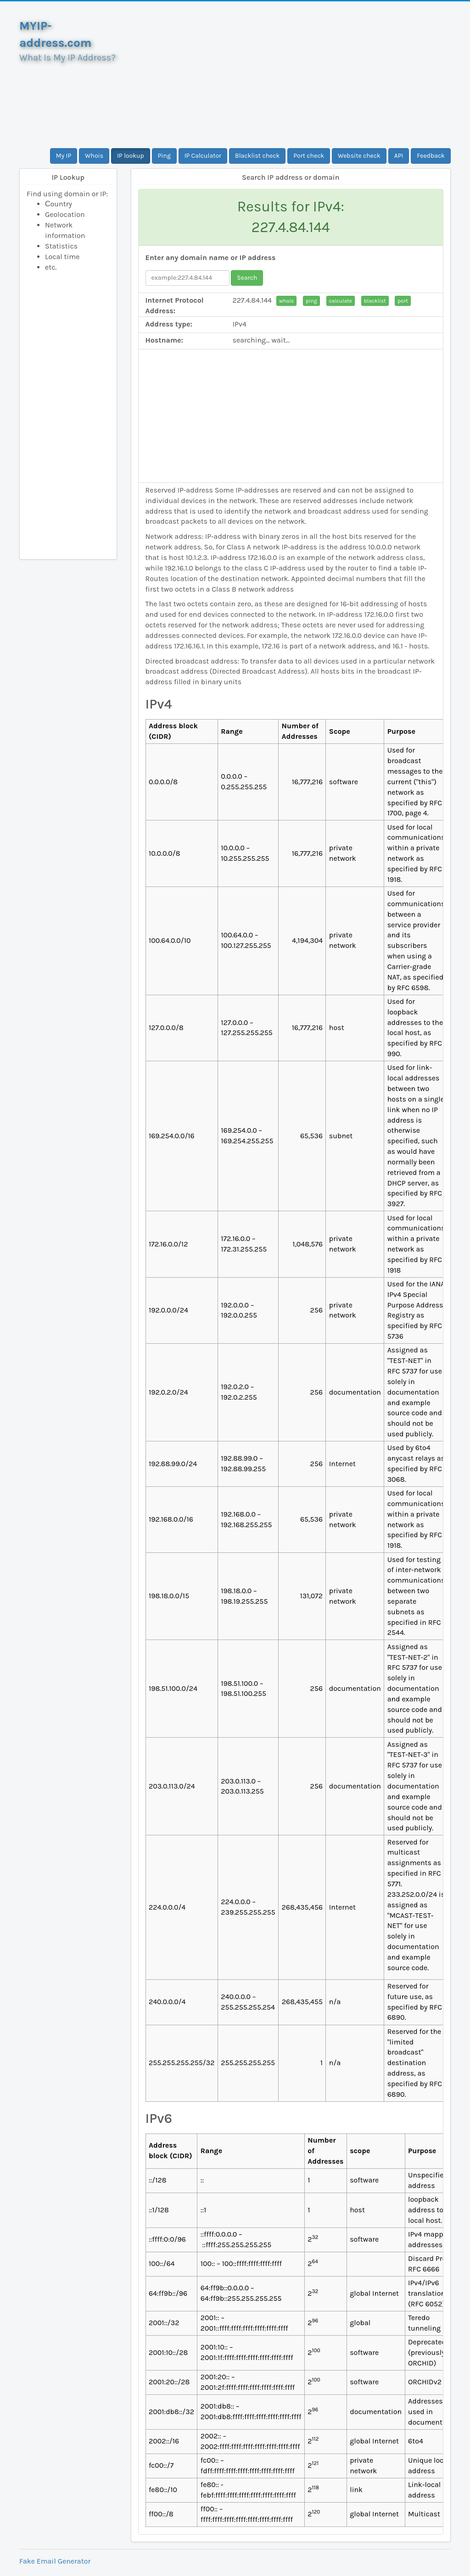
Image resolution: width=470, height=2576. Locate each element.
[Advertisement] (291, 75)
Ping (164, 156)
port (402, 301)
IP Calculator (203, 156)
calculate (340, 301)
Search (247, 278)
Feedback (431, 156)
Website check (359, 156)
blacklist (375, 301)
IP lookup (130, 156)
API (398, 156)
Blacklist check (257, 156)
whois (286, 301)
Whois (94, 156)
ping (311, 301)
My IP (63, 156)
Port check (308, 156)
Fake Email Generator (54, 2561)
